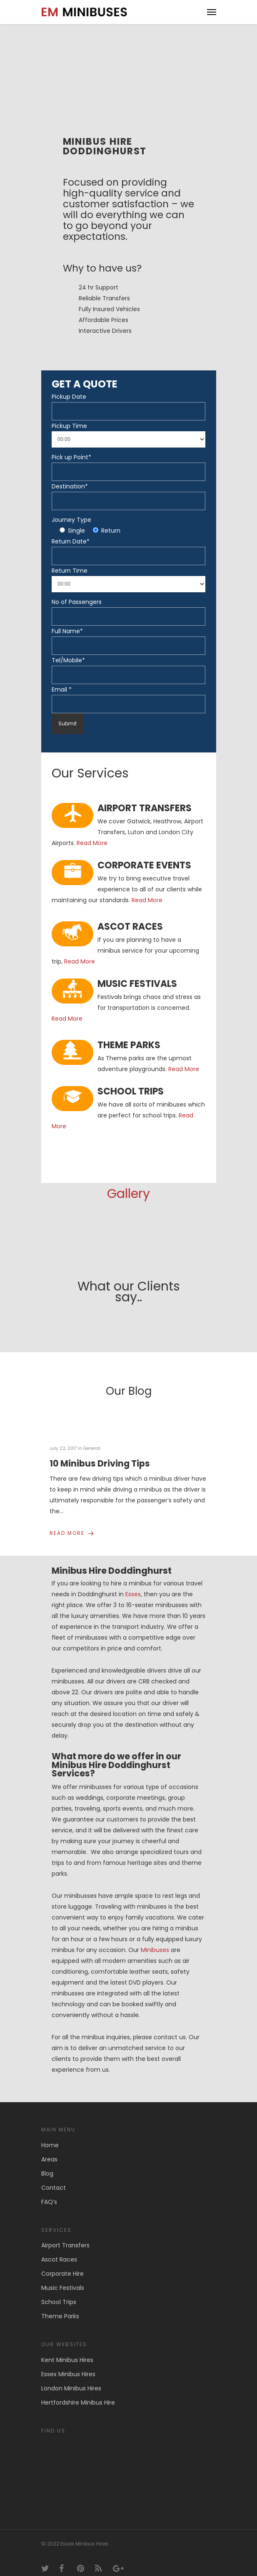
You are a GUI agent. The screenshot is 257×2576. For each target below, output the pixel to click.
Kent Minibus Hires (67, 2360)
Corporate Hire (62, 2273)
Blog (47, 2173)
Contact (53, 2188)
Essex (133, 1594)
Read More (92, 843)
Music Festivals (62, 2288)
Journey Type (71, 520)
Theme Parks (60, 2316)
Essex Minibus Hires (68, 2374)
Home (50, 2145)
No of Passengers (77, 602)
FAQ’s (49, 2202)
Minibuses (155, 1950)
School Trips (58, 2302)
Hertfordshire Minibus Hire (78, 2402)
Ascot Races (59, 2259)
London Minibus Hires (71, 2388)
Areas (49, 2159)
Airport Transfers (65, 2245)
